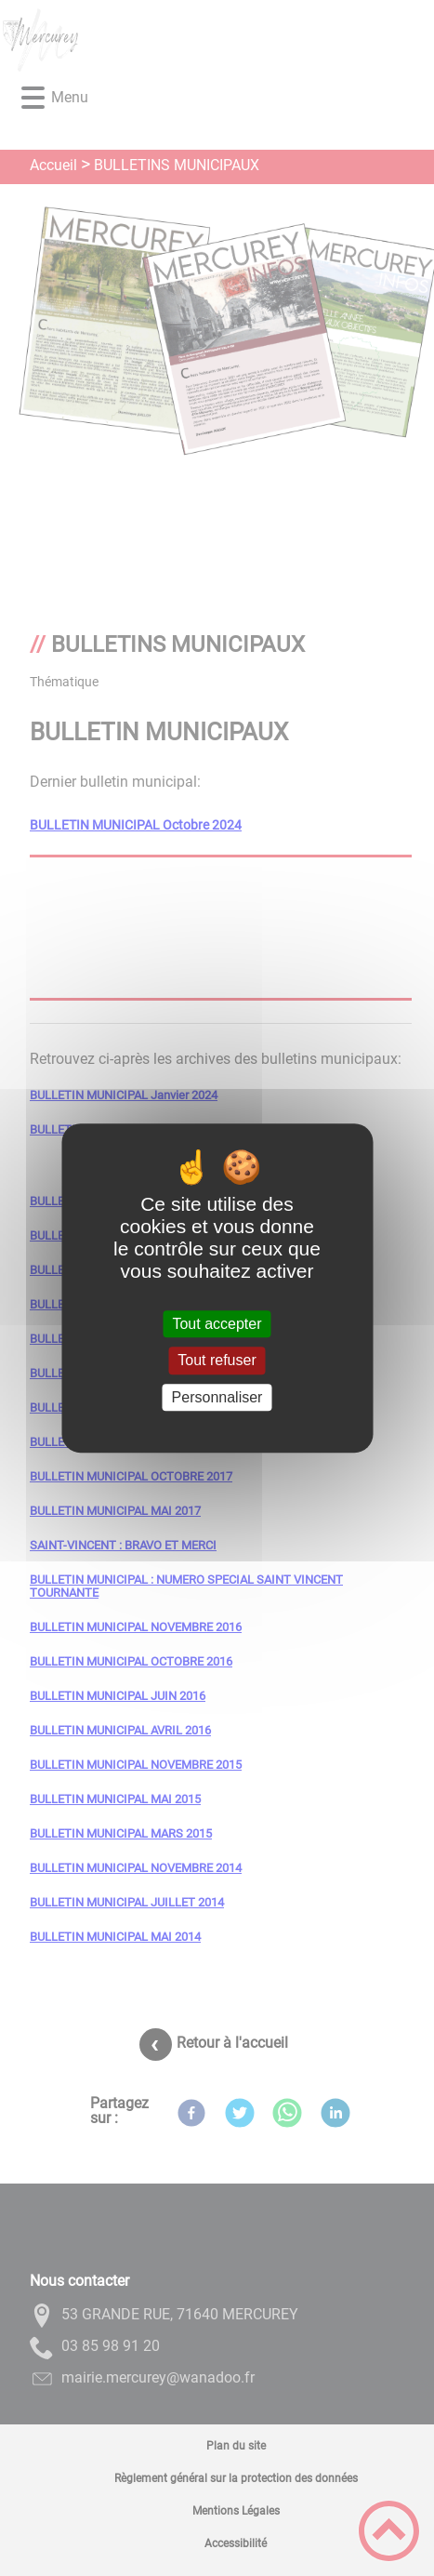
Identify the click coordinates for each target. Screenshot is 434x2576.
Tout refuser (217, 1361)
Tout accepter (216, 1324)
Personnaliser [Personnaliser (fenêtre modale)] (217, 1397)
